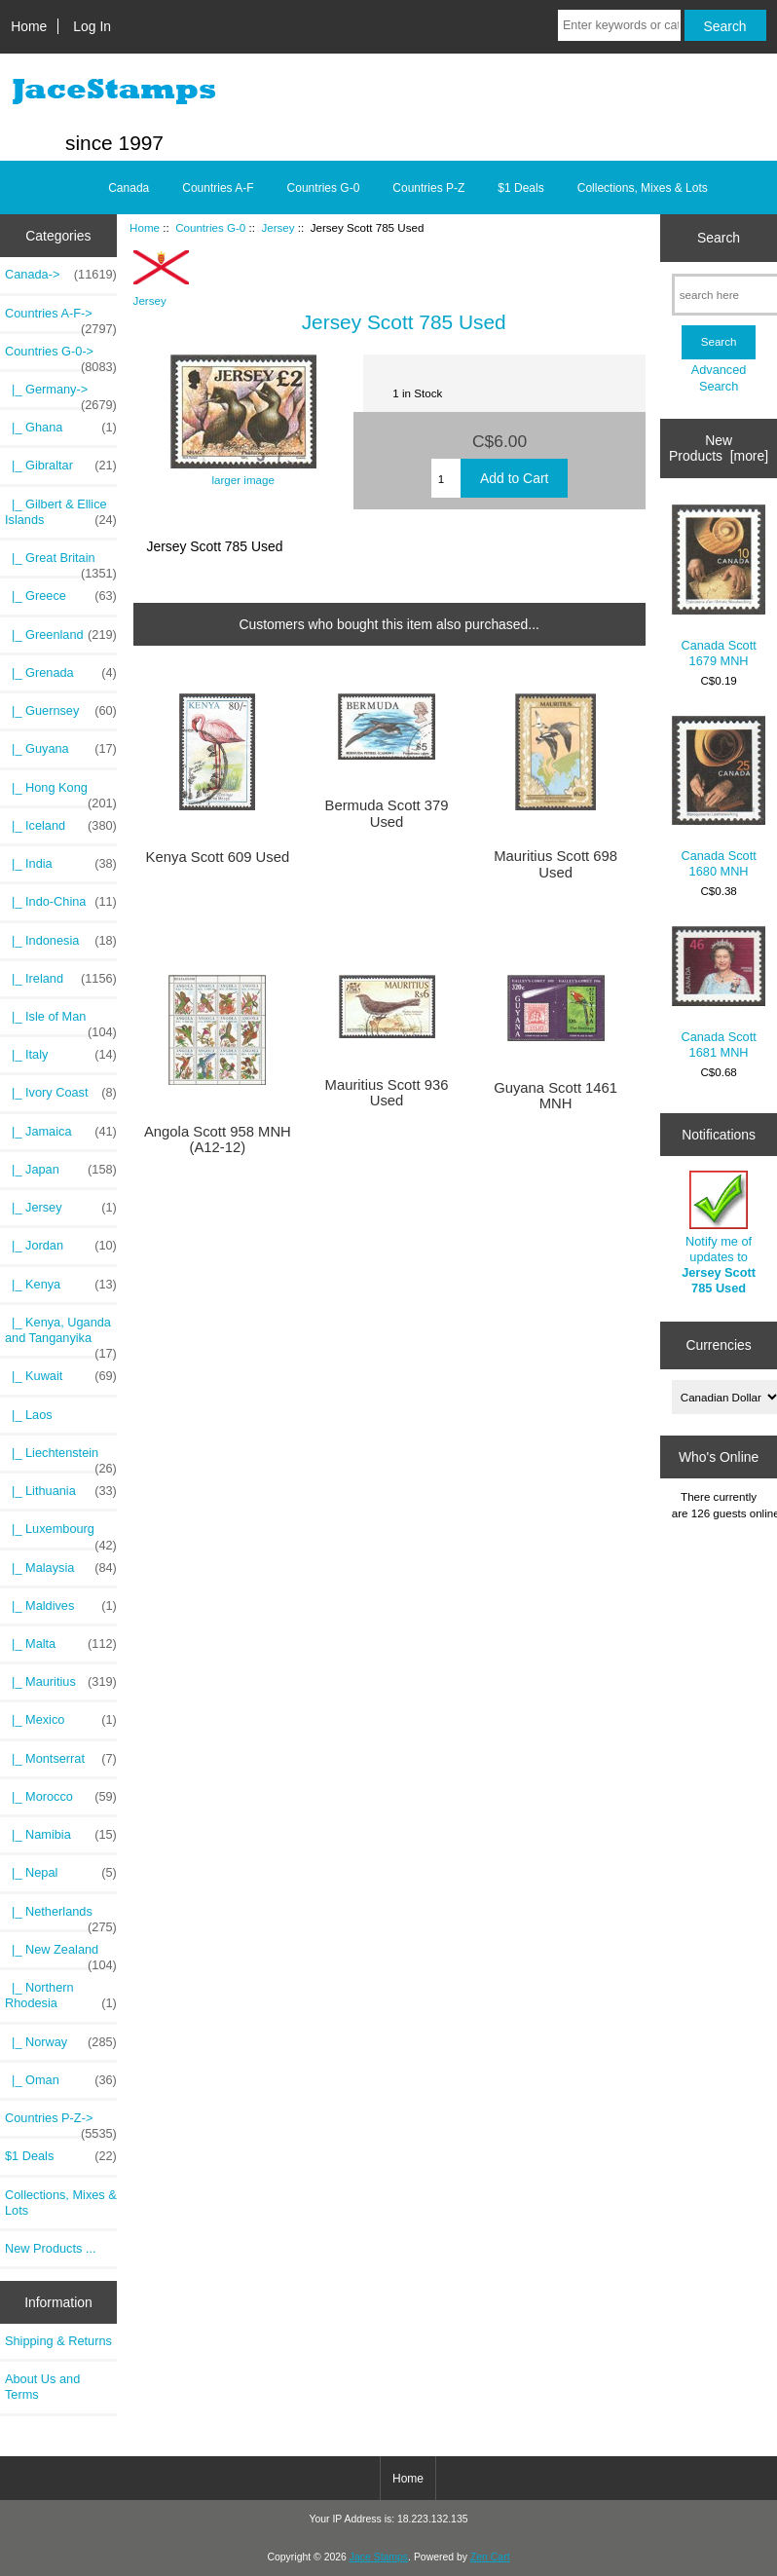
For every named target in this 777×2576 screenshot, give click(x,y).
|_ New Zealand (61, 1954)
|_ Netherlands (61, 1916)
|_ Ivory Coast (61, 1093)
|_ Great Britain (61, 563)
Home (29, 26)
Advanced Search (719, 377)
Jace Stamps (379, 2557)
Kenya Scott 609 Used (218, 857)
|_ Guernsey (61, 711)
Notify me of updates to (719, 1233)
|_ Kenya (61, 1284)
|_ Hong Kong (61, 792)
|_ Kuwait (61, 1376)
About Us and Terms (42, 2386)
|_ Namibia (61, 1835)
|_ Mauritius (61, 1682)
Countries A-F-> (61, 318)
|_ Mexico (61, 1720)
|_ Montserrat (61, 1759)
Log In (92, 26)
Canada (128, 188)
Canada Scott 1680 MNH (719, 797)
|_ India (61, 864)
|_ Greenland (61, 635)
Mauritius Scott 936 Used (387, 1092)
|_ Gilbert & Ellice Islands (61, 512)
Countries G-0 (210, 227)
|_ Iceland (61, 826)
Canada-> (61, 274)
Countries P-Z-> (61, 2123)
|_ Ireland (61, 979)
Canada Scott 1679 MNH (719, 586)
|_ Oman (61, 2080)
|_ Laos (29, 1414)
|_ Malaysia (61, 1568)
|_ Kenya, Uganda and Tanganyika (61, 1335)
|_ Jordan (61, 1245)
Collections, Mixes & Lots (642, 188)
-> (61, 356)
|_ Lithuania (61, 1491)
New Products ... (50, 2248)
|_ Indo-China (61, 902)
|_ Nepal (61, 1873)
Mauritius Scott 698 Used (555, 863)
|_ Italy (61, 1055)
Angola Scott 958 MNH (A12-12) (217, 1139)
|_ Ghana (61, 427)
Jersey (277, 227)
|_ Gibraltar (61, 465)
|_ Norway (61, 2042)
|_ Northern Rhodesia (61, 1995)
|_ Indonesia (61, 941)
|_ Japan (61, 1169)
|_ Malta (61, 1644)
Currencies (718, 1345)
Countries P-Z (428, 188)
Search (718, 237)
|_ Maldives (61, 1606)
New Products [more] (718, 448)
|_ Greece (61, 596)
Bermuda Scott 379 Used (387, 813)
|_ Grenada (61, 673)
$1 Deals (520, 188)
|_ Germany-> (61, 394)
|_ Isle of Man (61, 1021)
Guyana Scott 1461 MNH (555, 1095)
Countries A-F (217, 188)
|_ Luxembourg (61, 1534)
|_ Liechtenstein (61, 1458)
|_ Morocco (61, 1797)
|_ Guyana (61, 749)
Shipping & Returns (58, 2340)
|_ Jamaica (61, 1131)
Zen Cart (490, 2557)
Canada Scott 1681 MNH (719, 993)
